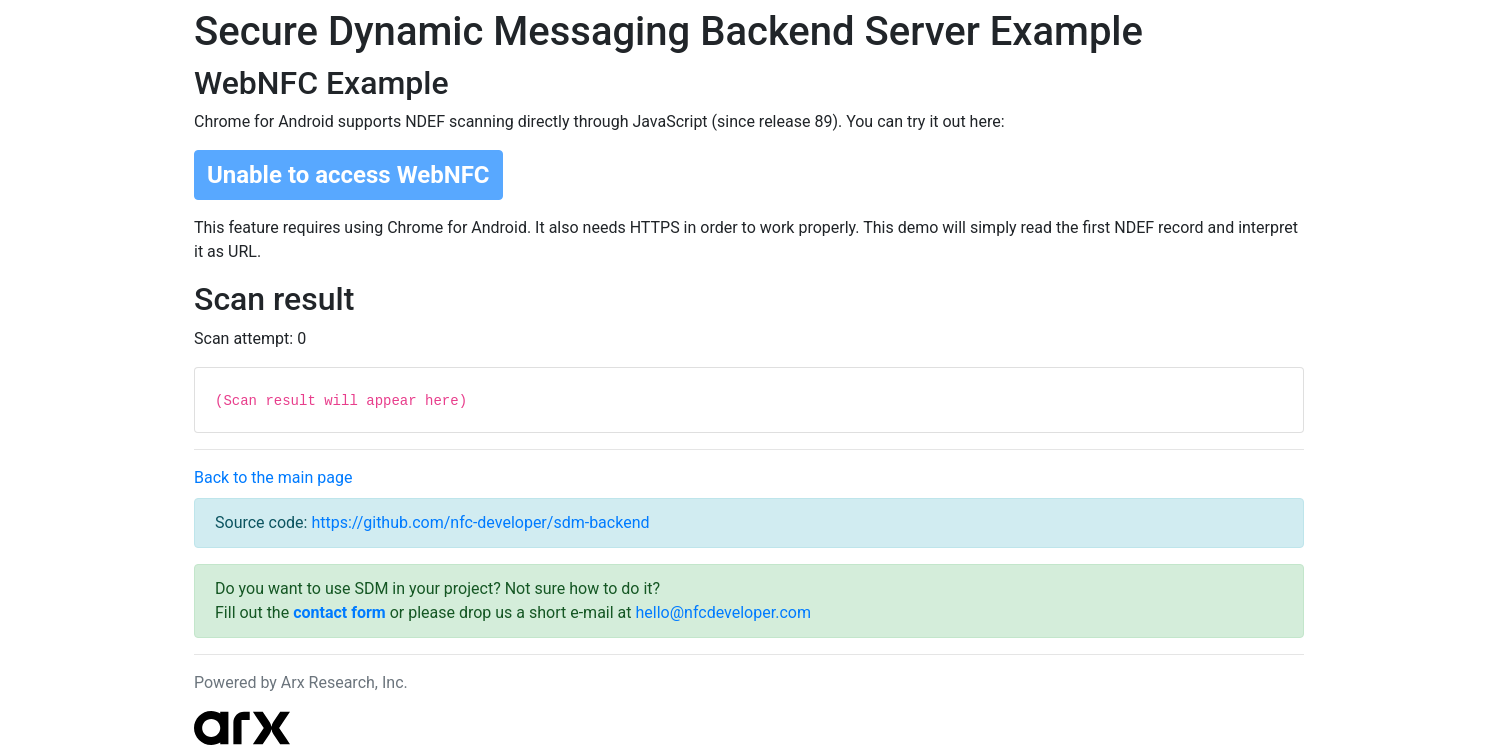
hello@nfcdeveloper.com (723, 612)
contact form (339, 612)
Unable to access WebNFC (348, 175)
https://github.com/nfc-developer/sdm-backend (480, 522)
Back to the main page (273, 477)
